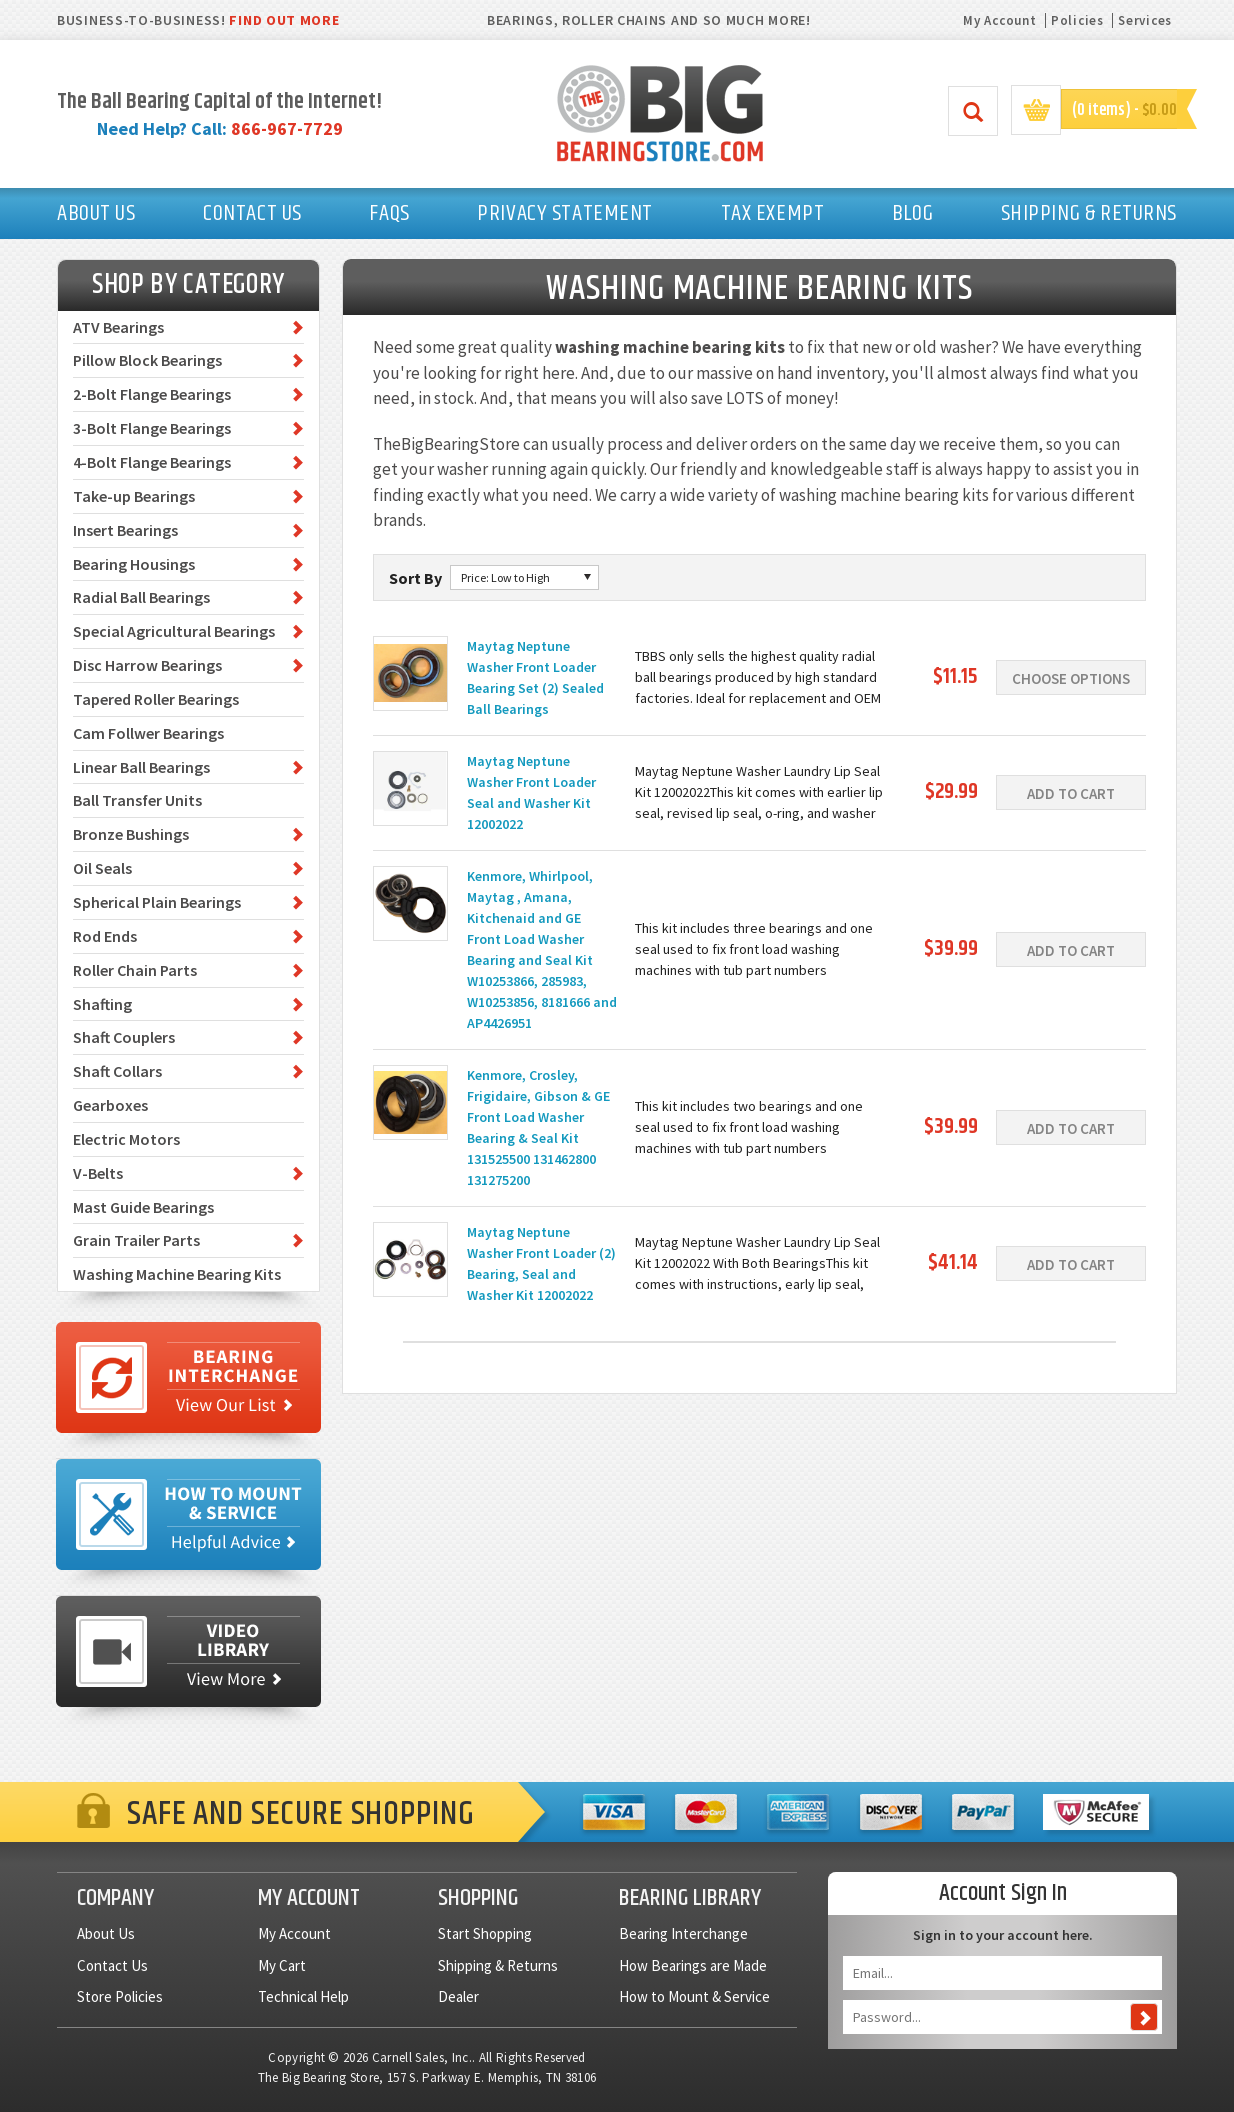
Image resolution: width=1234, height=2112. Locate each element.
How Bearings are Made (693, 1965)
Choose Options (1071, 678)
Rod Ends (105, 936)
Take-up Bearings (134, 496)
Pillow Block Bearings (147, 360)
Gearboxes (110, 1105)
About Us (106, 1933)
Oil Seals (102, 868)
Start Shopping (485, 1933)
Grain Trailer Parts (136, 1240)
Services (1145, 20)
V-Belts (98, 1173)
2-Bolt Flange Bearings (152, 394)
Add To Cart (1071, 793)
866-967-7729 (287, 128)
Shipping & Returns (498, 1965)
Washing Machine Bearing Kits (177, 1274)
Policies (1077, 20)
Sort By (415, 578)
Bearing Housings (134, 564)
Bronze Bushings (131, 834)
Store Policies (120, 1996)
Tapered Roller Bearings (156, 699)
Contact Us (112, 1965)
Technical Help (303, 1996)
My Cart (282, 1965)
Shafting (102, 1004)
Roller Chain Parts (135, 970)
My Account (999, 20)
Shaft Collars (117, 1071)
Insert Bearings (125, 530)
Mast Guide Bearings (143, 1207)
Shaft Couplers (124, 1037)
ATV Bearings (118, 327)
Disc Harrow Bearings (147, 665)
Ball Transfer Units (137, 800)
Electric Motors (126, 1139)
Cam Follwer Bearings (148, 733)
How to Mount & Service (694, 1996)
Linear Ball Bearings (141, 767)
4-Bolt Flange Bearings (152, 462)
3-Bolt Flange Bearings (152, 428)
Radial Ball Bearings (141, 597)
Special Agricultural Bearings (174, 631)
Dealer (458, 1996)
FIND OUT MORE (284, 20)
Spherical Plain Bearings (157, 902)
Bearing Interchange (683, 1933)
